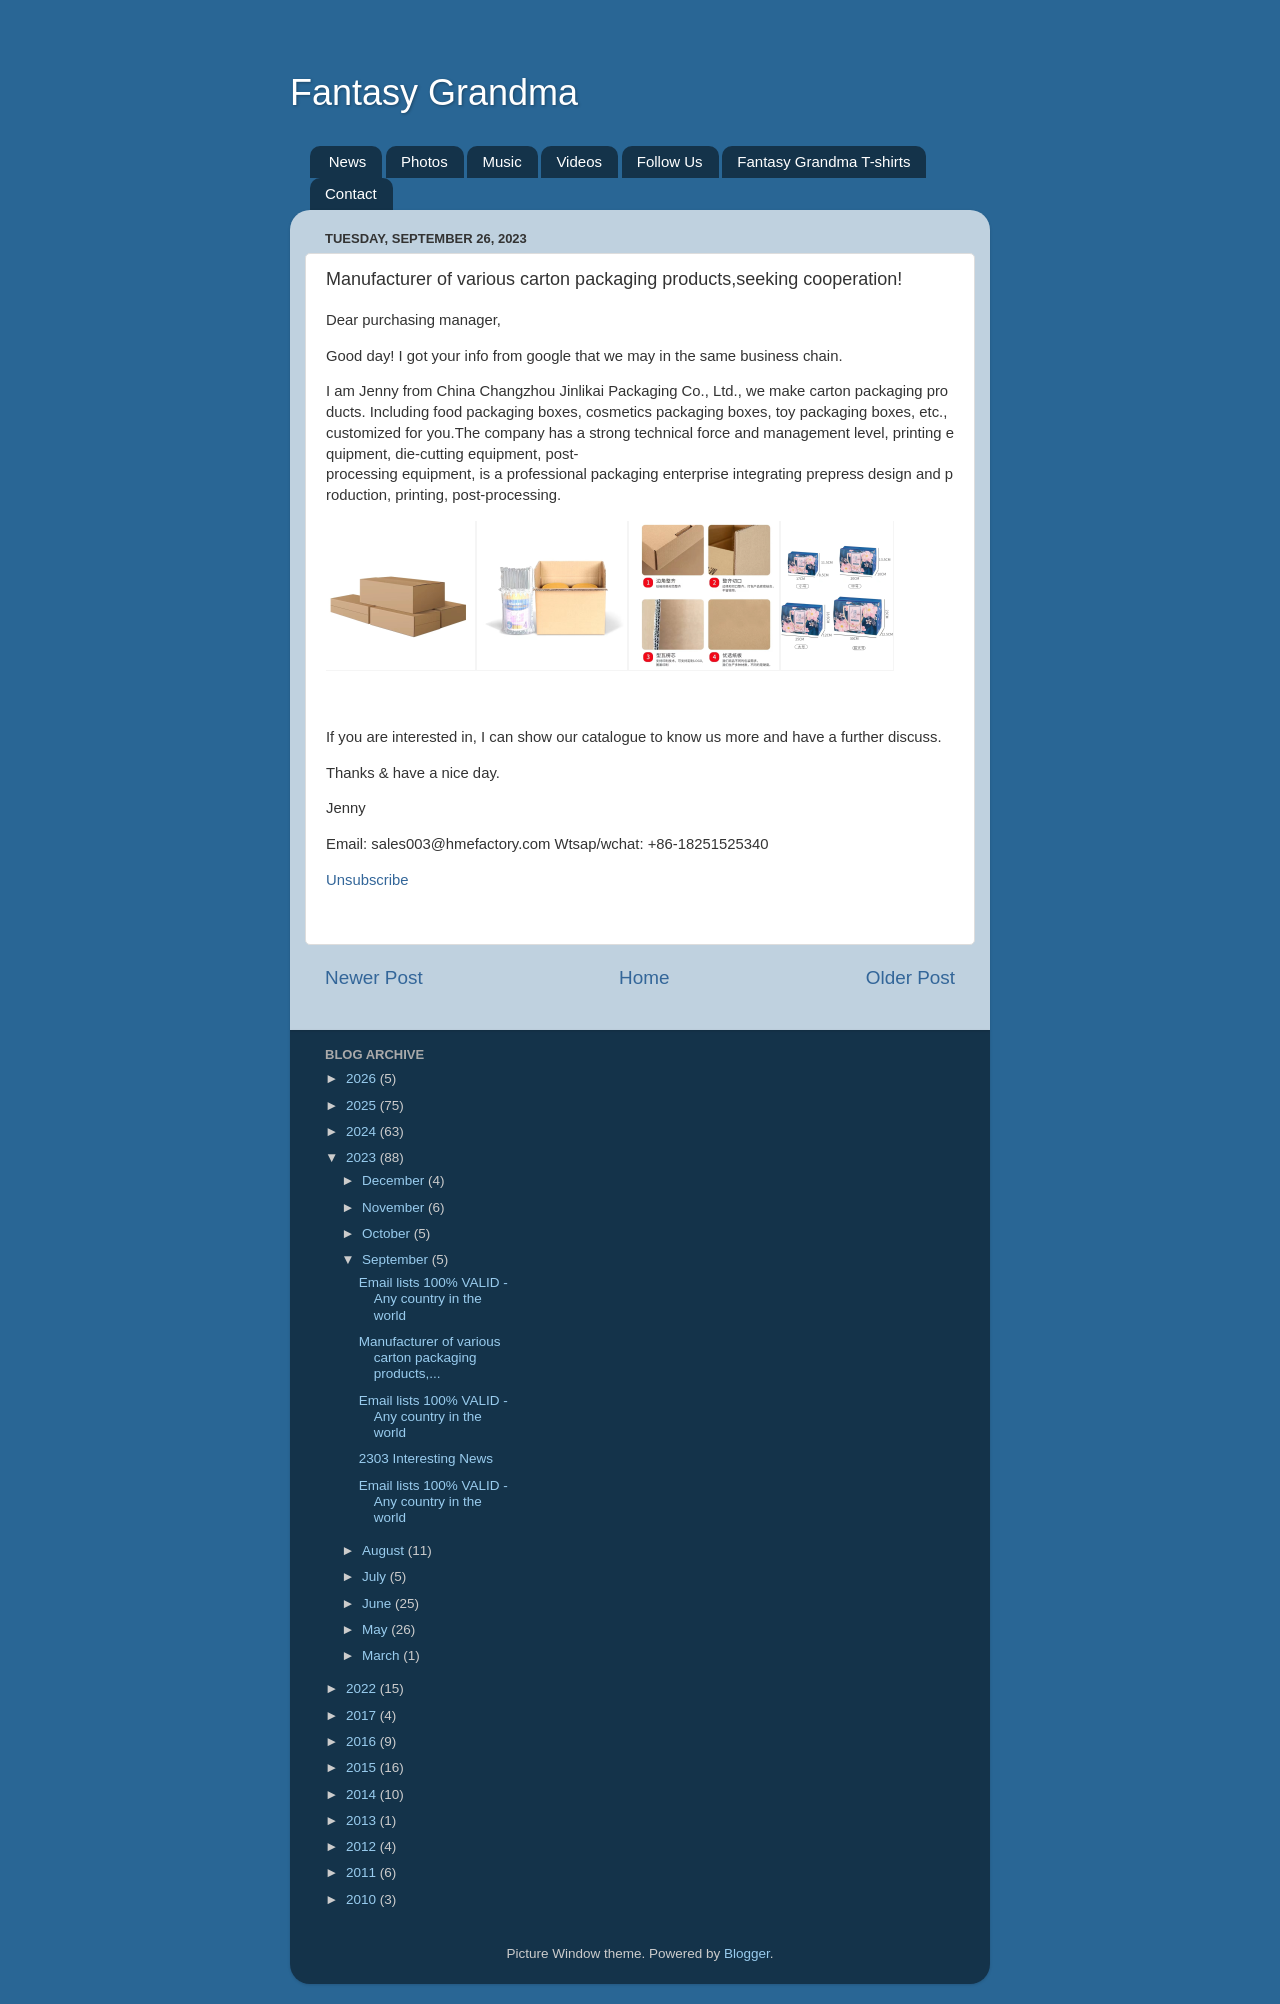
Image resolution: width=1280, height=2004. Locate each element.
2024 (363, 1131)
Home (644, 977)
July (376, 1576)
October (388, 1233)
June (378, 1603)
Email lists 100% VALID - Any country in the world (433, 1298)
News (348, 161)
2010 (363, 1899)
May (376, 1629)
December (395, 1180)
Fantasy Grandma (434, 92)
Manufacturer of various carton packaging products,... (430, 1357)
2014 (363, 1794)
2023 (363, 1157)
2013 (363, 1820)
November (395, 1207)
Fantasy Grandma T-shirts (823, 161)
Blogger (747, 1953)
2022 (363, 1688)
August (385, 1550)
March (382, 1655)
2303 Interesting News (426, 1458)
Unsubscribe (367, 880)
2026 (363, 1078)
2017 (363, 1715)
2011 (363, 1872)
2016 (363, 1741)
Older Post (910, 977)
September (397, 1259)
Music (501, 161)
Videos (579, 161)
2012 (363, 1846)
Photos (424, 161)
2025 (363, 1105)
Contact (351, 193)
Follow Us (670, 161)
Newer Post (374, 977)
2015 (363, 1767)
